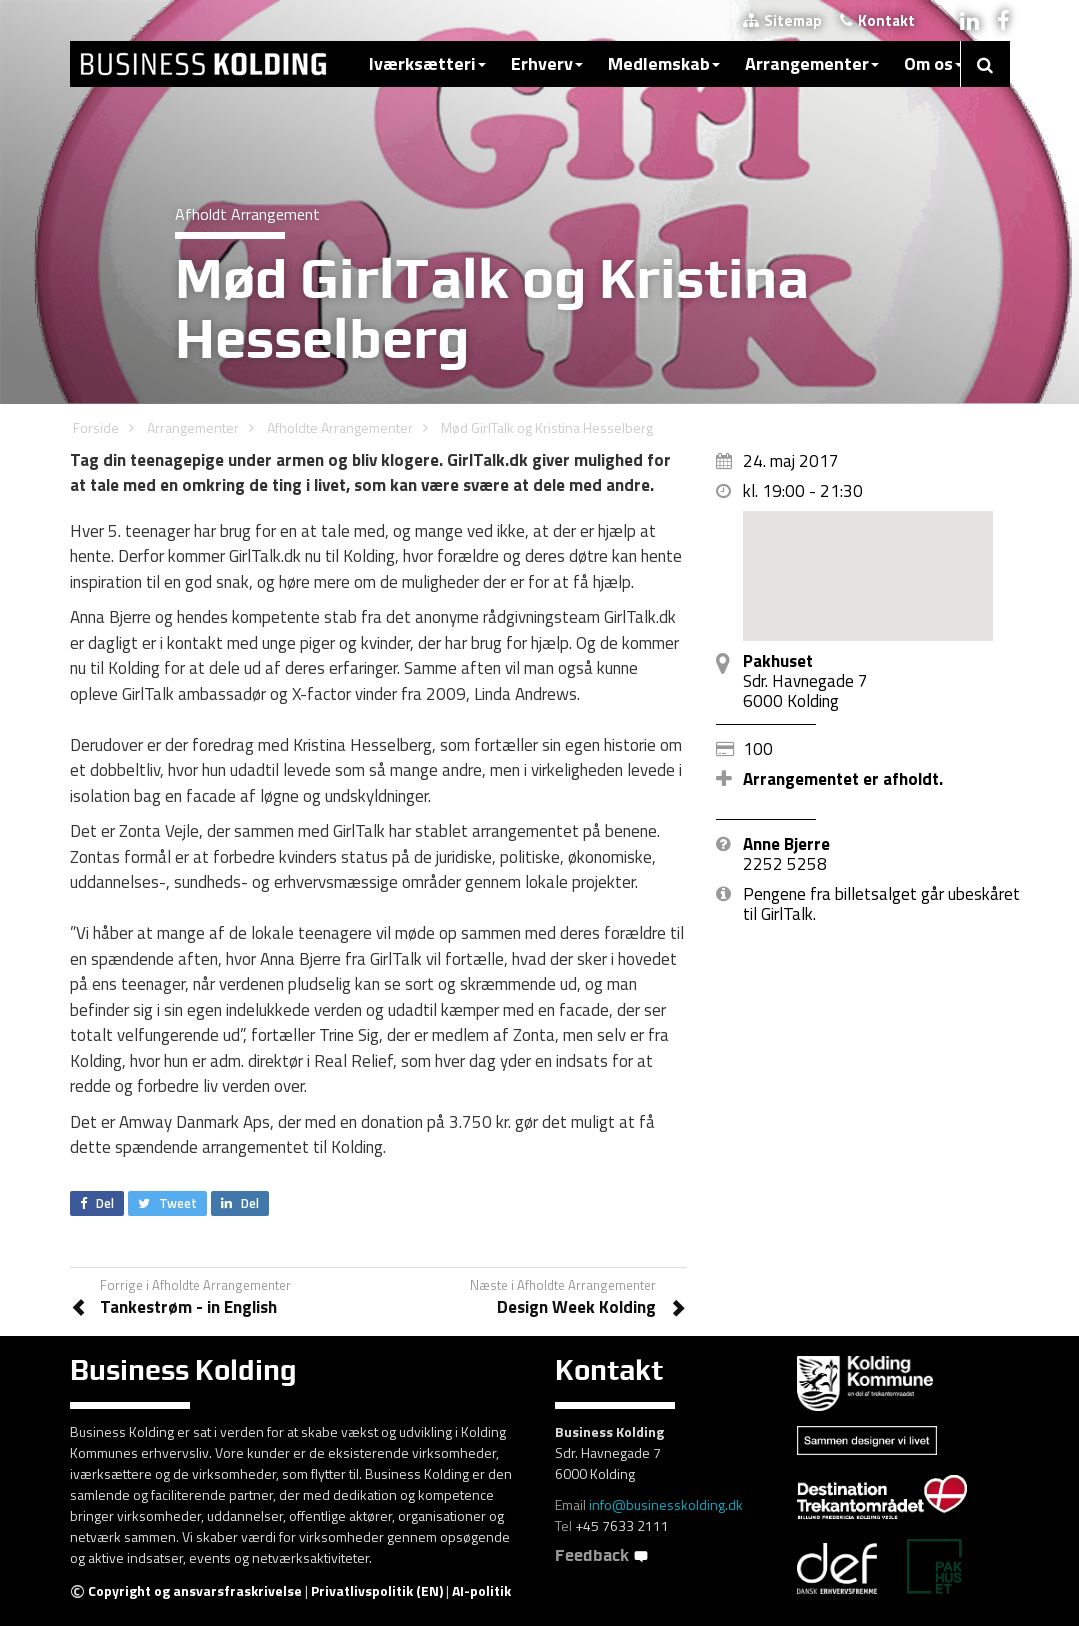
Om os (933, 63)
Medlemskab (664, 63)
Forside (96, 427)
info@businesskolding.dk (666, 1504)
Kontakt (877, 20)
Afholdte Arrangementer (340, 427)
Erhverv (547, 63)
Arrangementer (812, 63)
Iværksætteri (427, 63)
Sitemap (782, 20)
